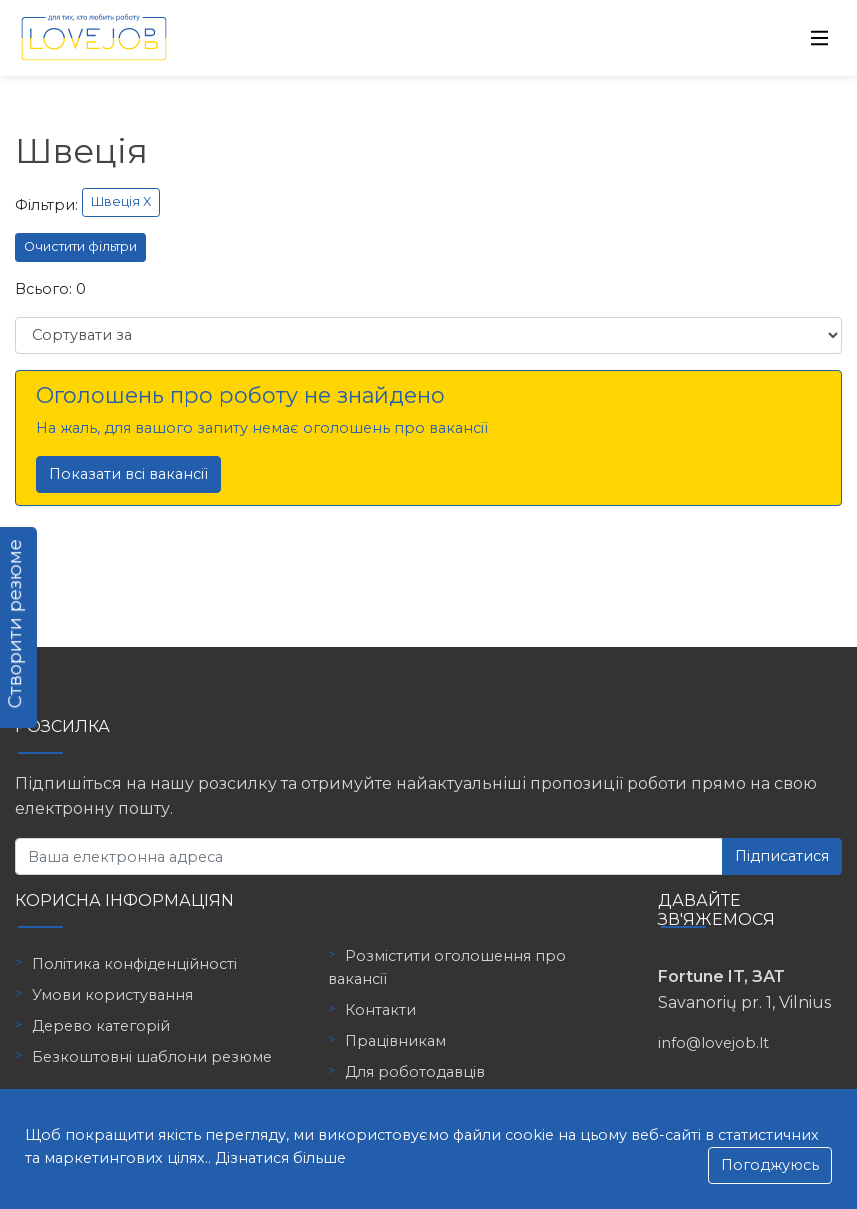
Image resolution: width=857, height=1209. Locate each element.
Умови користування (112, 995)
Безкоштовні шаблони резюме (152, 1057)
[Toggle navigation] (820, 38)
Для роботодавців (415, 1072)
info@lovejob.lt (713, 1043)
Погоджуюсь (770, 1165)
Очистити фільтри (80, 246)
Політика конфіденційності (134, 964)
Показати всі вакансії (128, 474)
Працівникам (395, 1041)
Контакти (380, 1010)
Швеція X (121, 201)
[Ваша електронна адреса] (369, 856)
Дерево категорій (101, 1026)
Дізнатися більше (280, 1158)
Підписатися (782, 856)
